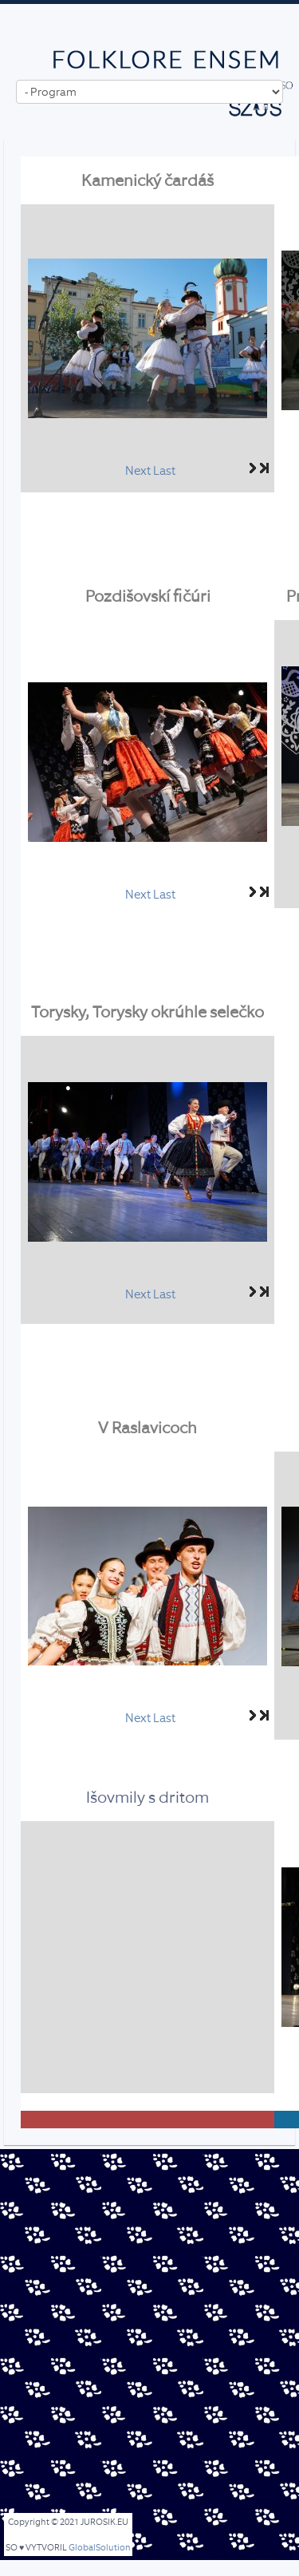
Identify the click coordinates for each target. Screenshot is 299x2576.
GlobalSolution (100, 2547)
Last (164, 471)
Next (138, 471)
